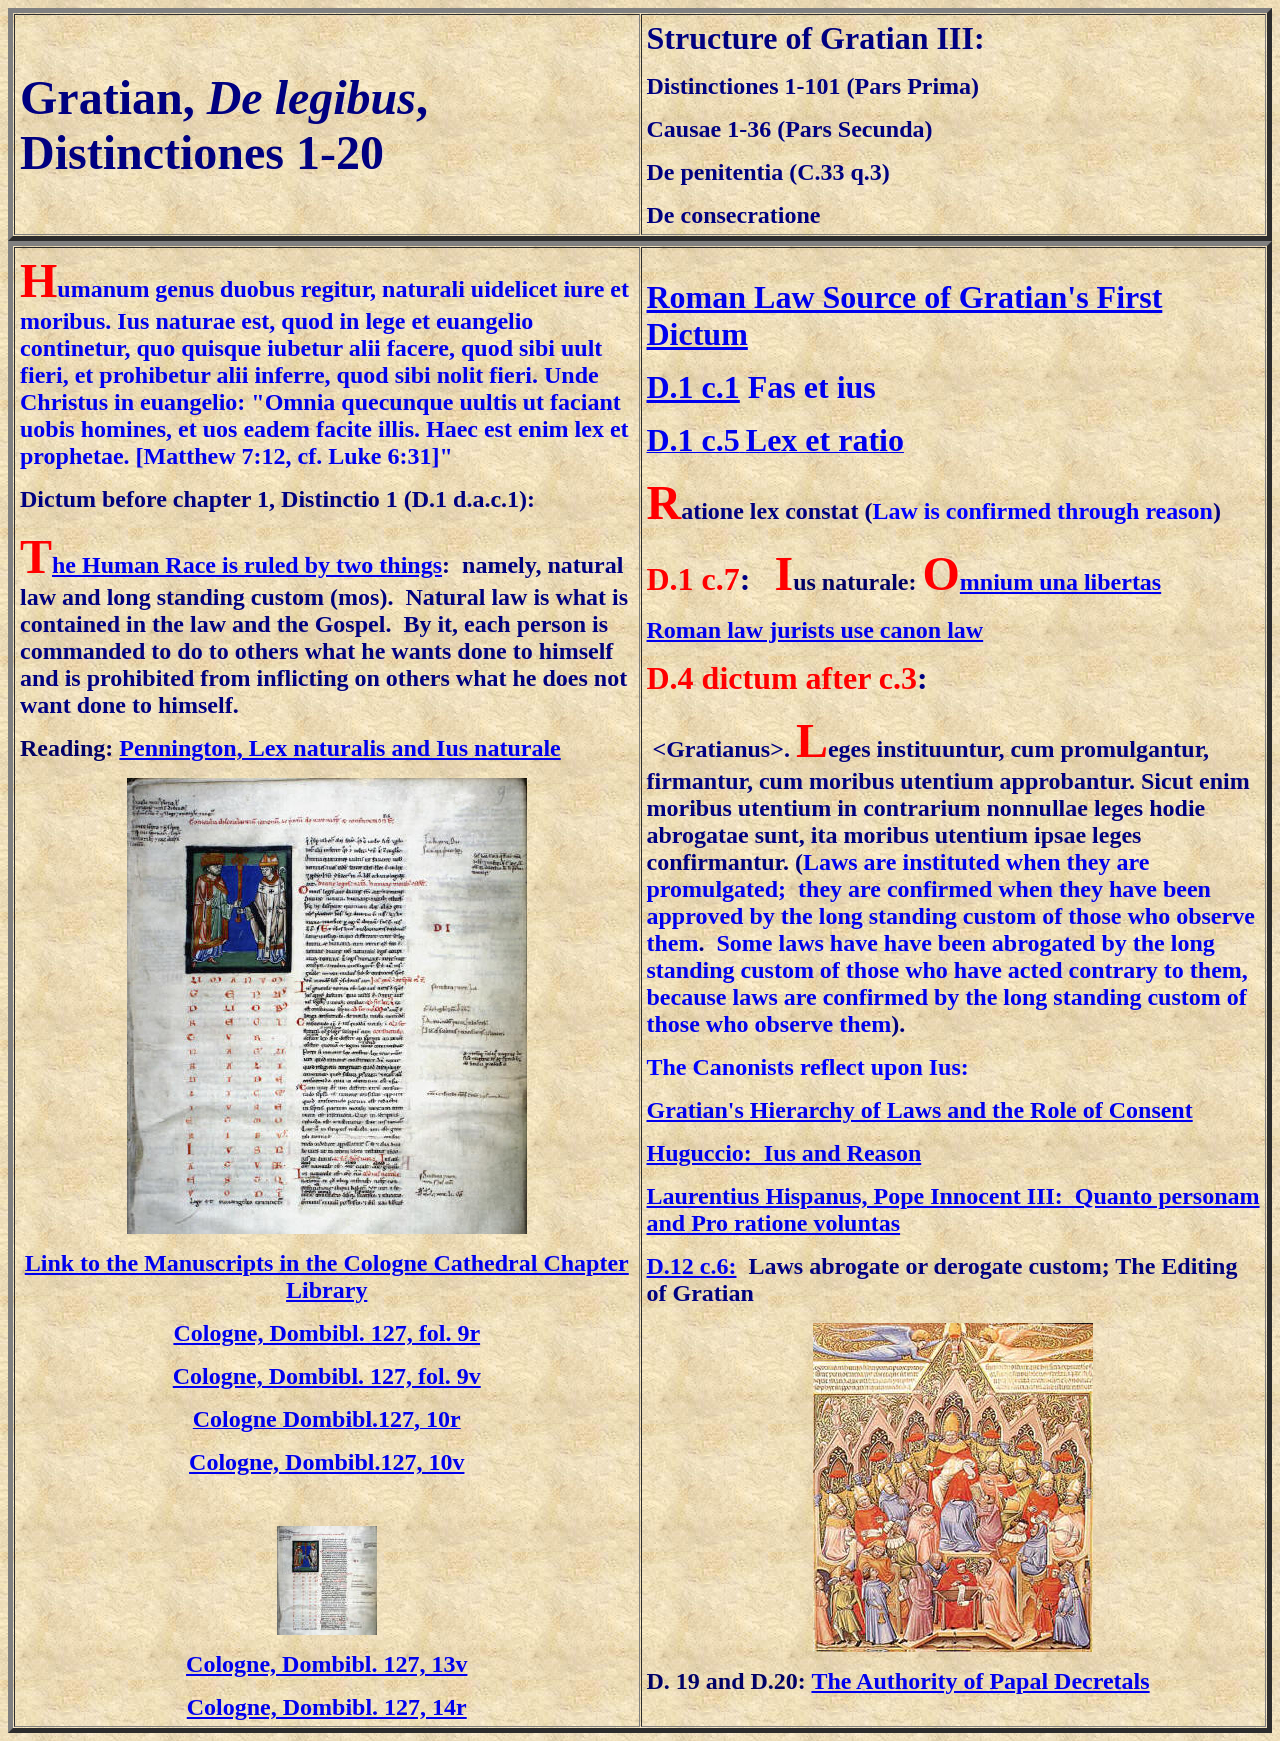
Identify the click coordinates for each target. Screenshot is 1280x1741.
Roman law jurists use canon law (815, 630)
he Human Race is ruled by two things (247, 565)
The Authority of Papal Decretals (980, 1681)
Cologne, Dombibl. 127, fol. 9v (327, 1376)
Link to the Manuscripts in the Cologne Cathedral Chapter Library (327, 1276)
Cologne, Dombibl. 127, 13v (326, 1664)
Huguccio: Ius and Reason (784, 1153)
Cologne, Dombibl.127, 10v (326, 1462)
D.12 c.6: (692, 1266)
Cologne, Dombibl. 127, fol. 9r (326, 1333)
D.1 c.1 (693, 387)
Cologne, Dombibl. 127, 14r (327, 1707)
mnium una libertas (1060, 582)
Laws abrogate (823, 1266)
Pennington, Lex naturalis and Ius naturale (339, 748)
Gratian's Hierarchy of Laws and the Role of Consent (920, 1110)
